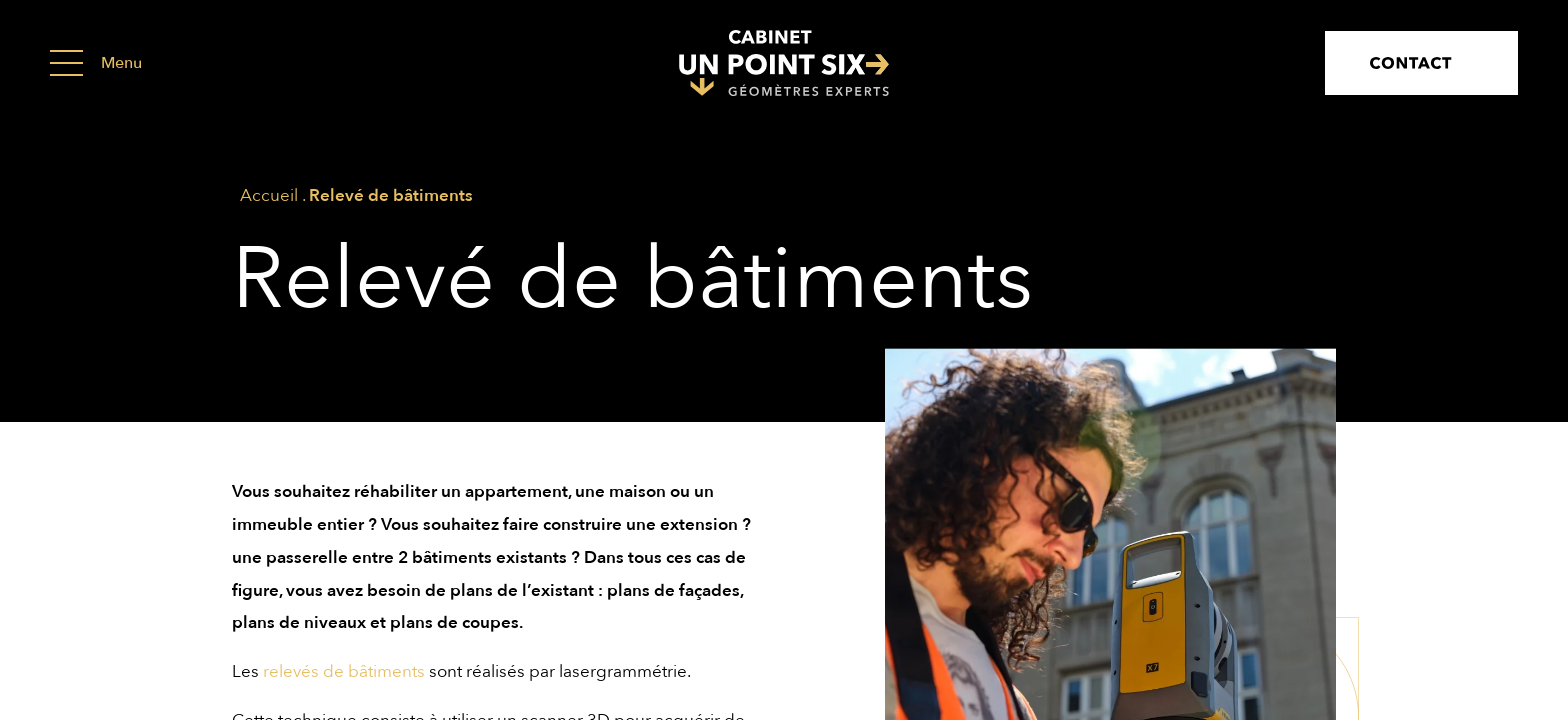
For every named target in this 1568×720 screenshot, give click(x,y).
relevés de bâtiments (344, 671)
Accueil (269, 195)
